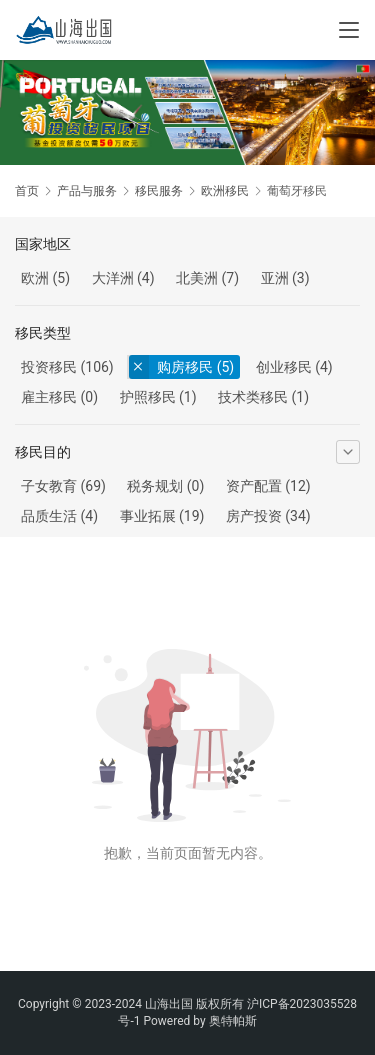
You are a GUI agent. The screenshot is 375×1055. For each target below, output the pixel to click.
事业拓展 (148, 516)
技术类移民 (253, 397)
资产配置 (254, 486)
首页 (27, 191)
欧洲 (35, 278)
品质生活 (49, 516)
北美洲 (197, 278)
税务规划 (155, 486)
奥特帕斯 (233, 1021)
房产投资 (254, 516)
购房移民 (185, 367)
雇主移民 (49, 397)
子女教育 (49, 486)
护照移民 (148, 397)
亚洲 (275, 278)
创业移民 (284, 367)
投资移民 (49, 367)
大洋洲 (113, 278)
